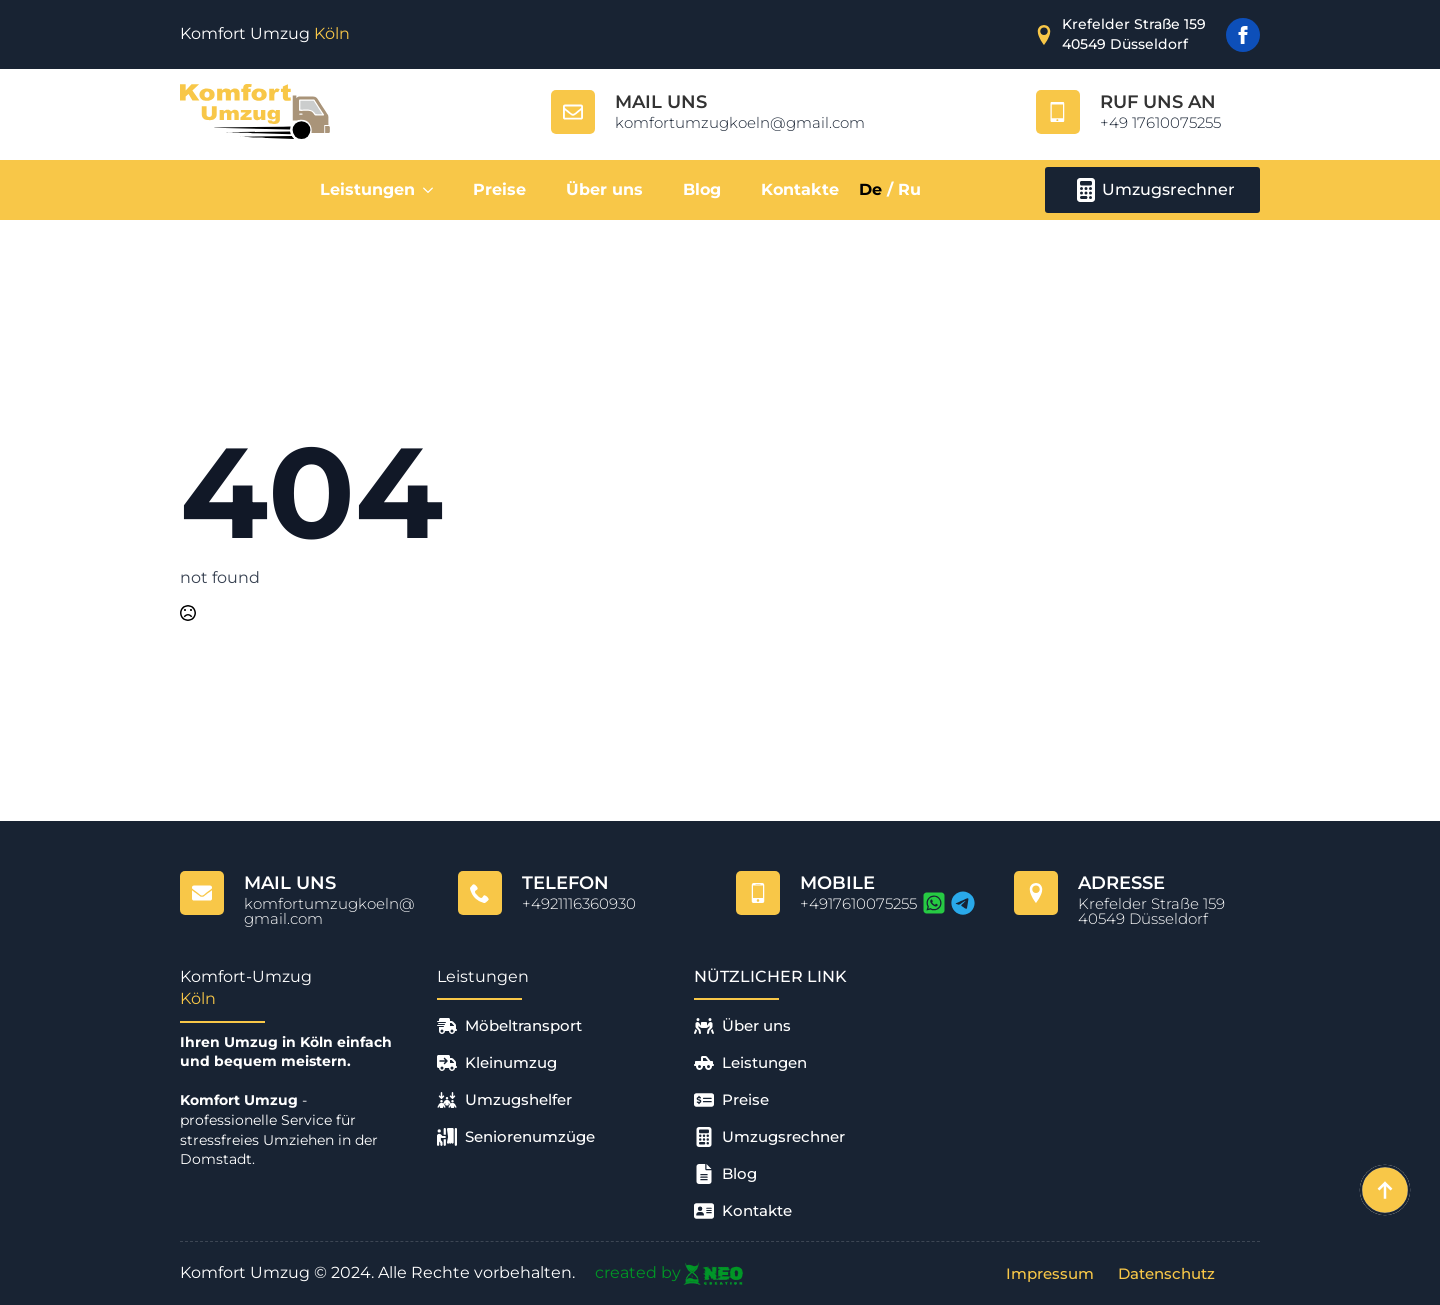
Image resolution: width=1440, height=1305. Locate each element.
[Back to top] (1385, 1190)
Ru (909, 189)
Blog (702, 189)
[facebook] (1243, 35)
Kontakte (800, 189)
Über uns (604, 189)
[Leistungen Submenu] (434, 190)
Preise (499, 189)
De (870, 189)
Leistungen (367, 189)
